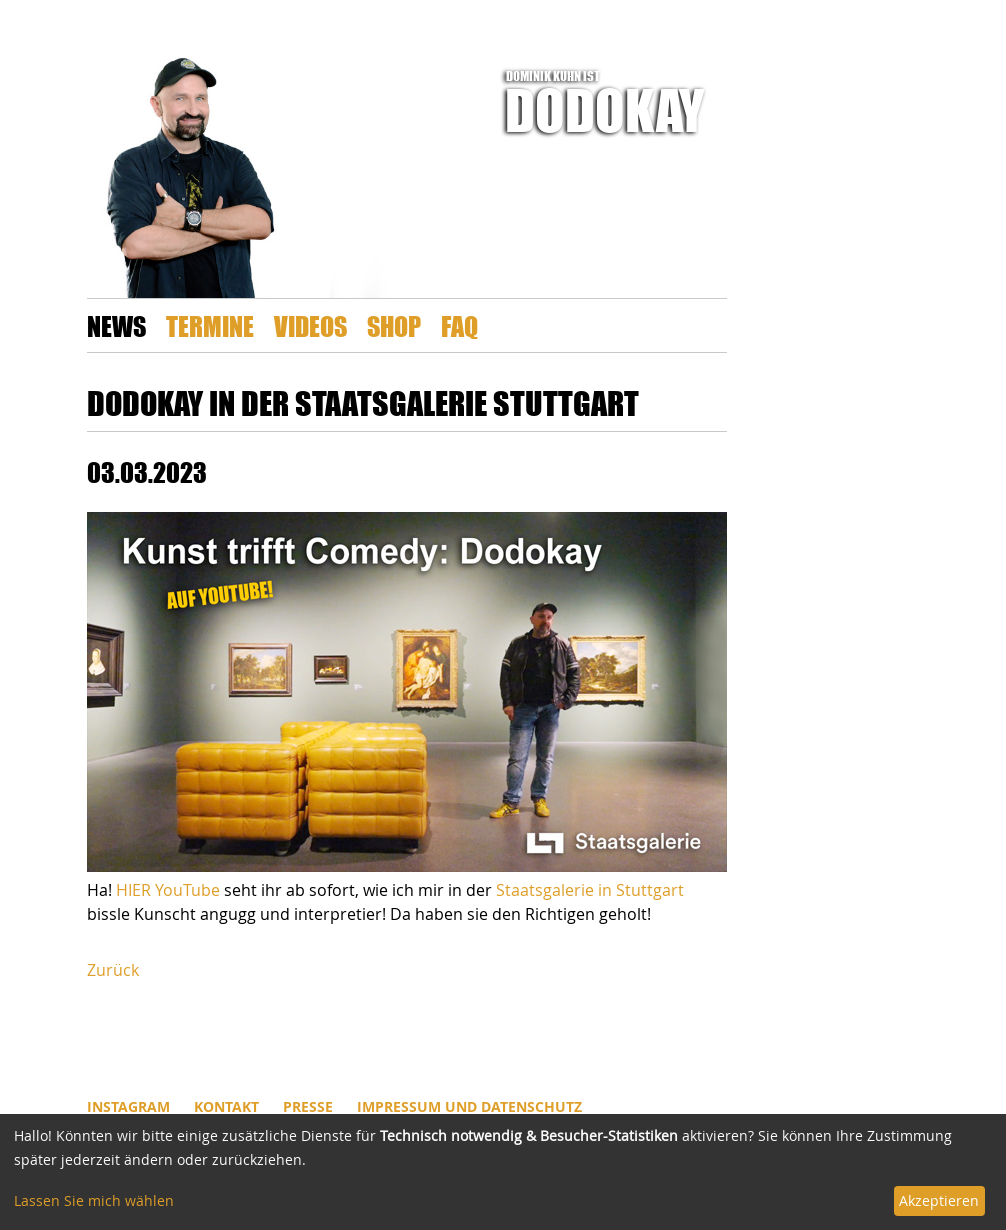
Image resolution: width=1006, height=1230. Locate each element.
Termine (210, 325)
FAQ (459, 325)
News (116, 325)
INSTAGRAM (128, 1106)
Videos (310, 325)
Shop (394, 325)
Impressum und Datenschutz (469, 1106)
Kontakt (226, 1106)
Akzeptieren (939, 1200)
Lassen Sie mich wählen (94, 1200)
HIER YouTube (168, 890)
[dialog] (503, 1172)
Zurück (113, 970)
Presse (308, 1106)
